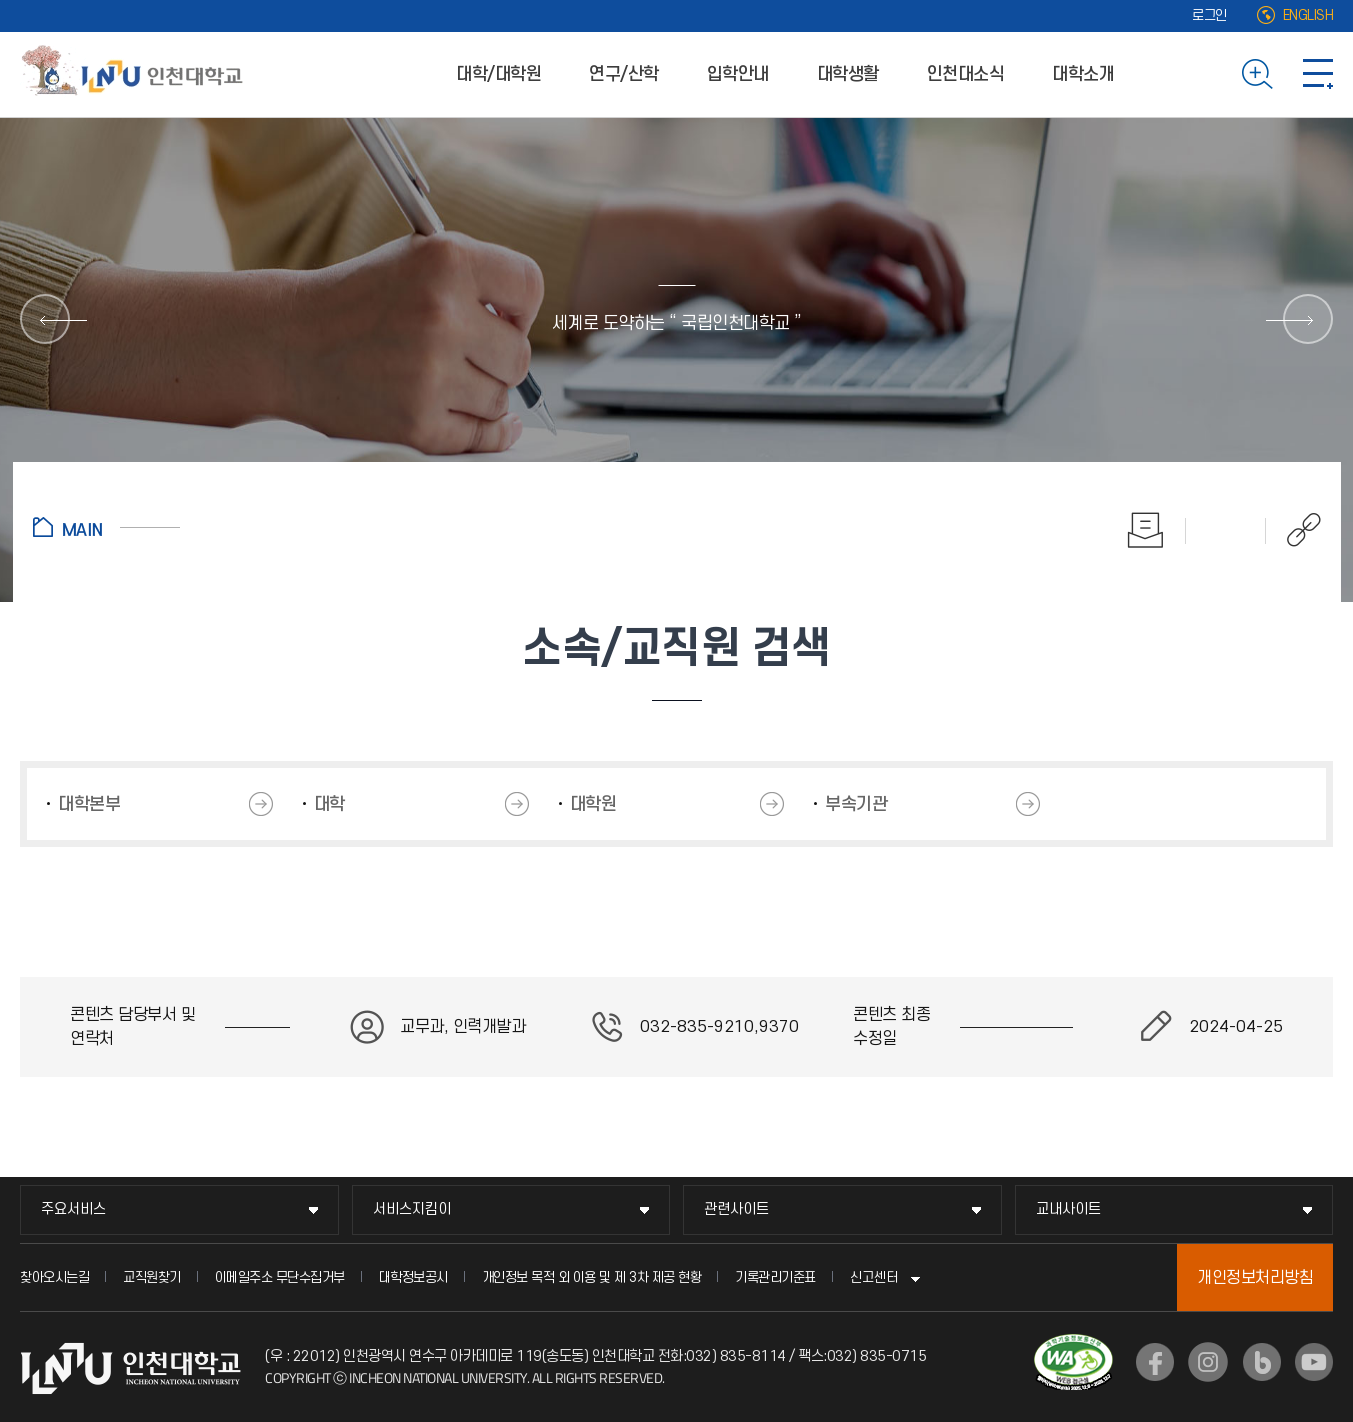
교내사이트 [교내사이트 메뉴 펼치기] (1068, 1209)
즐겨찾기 (1226, 530)
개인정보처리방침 (1255, 1278)
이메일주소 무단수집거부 (280, 1277)
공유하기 (1293, 530)
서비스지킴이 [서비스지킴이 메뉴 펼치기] (412, 1209)
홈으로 (106, 527)
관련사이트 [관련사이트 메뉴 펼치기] (736, 1209)
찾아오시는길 (54, 1277)
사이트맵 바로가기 (1318, 74)
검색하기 (1257, 74)
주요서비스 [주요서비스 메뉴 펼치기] (73, 1209)
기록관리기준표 (775, 1277)
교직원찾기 (152, 1277)
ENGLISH (1308, 15)
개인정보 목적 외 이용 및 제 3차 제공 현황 (592, 1277)
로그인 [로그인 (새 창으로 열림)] (1209, 15)
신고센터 (874, 1277)
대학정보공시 (413, 1277)
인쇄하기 (1146, 530)
